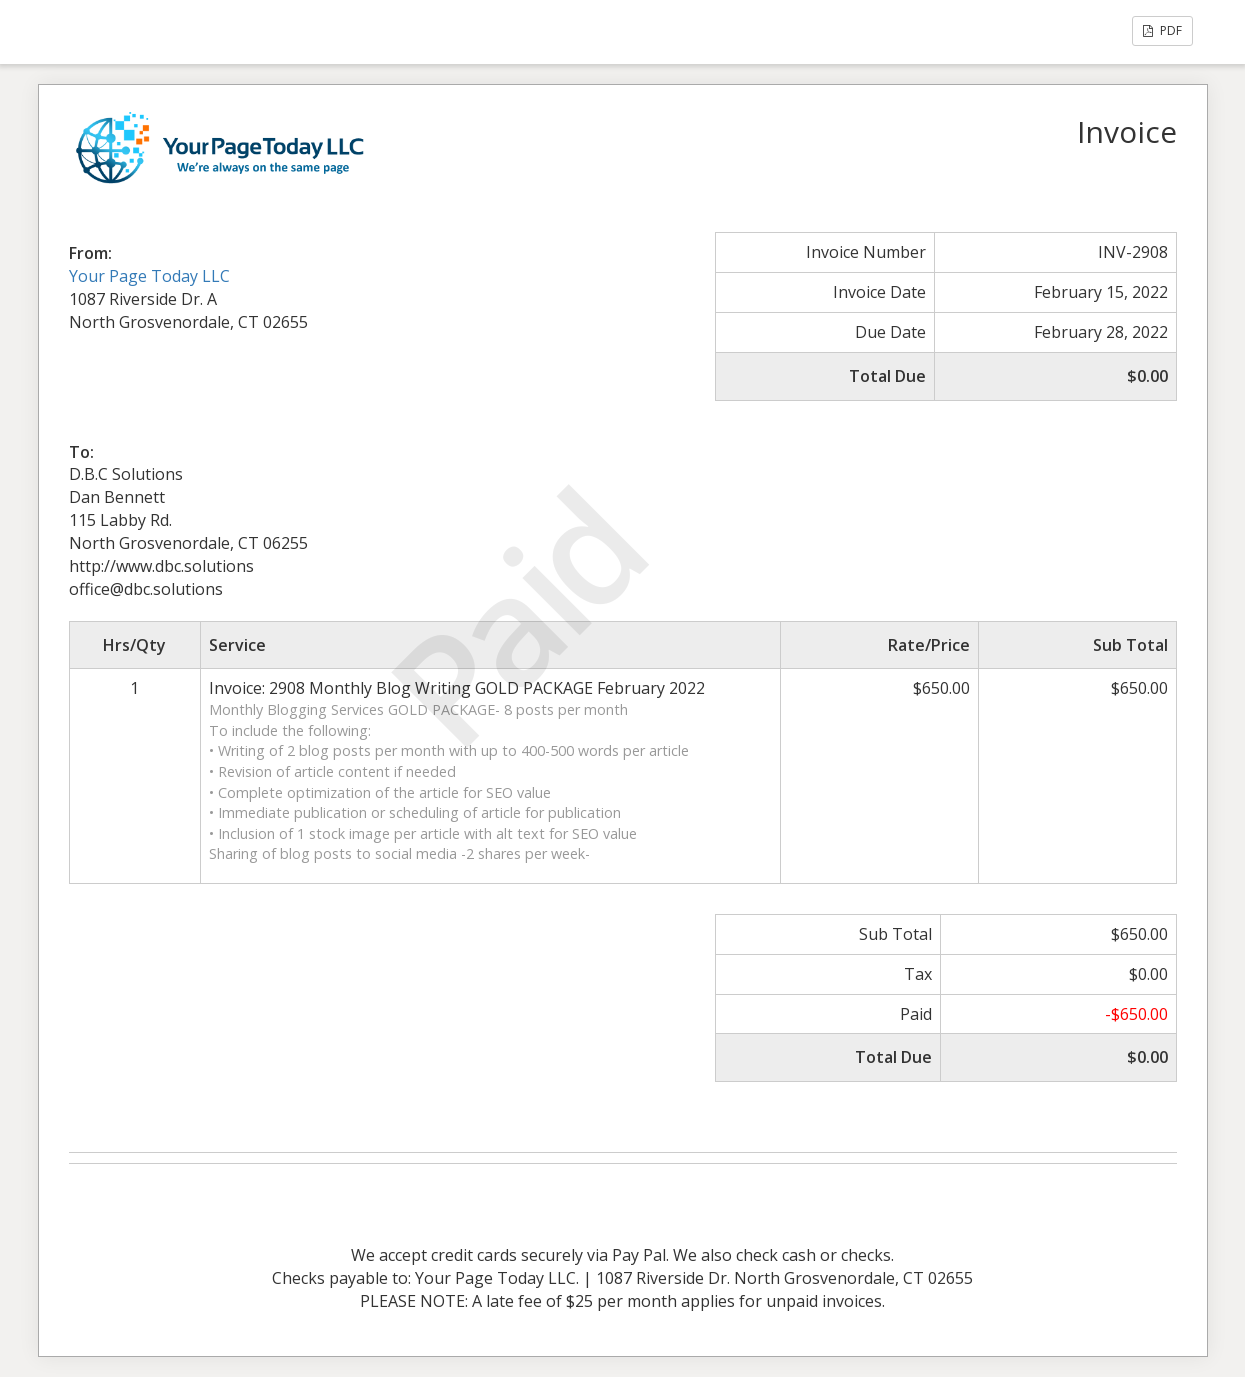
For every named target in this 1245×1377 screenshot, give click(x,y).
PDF (1162, 30)
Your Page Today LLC (149, 276)
